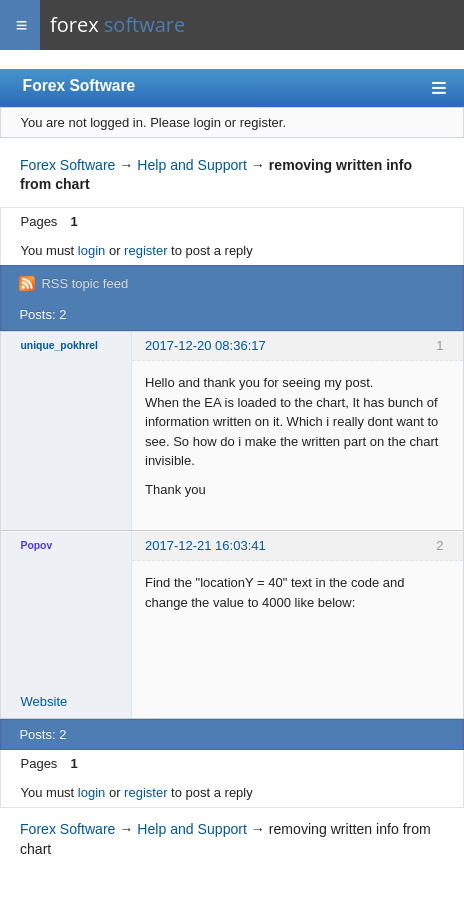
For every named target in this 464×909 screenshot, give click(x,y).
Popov (37, 545)
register (145, 250)
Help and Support (192, 165)
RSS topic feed (84, 283)
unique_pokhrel (59, 345)
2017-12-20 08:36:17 (205, 345)
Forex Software (79, 85)
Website (44, 701)
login (91, 250)
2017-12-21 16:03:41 (205, 545)
